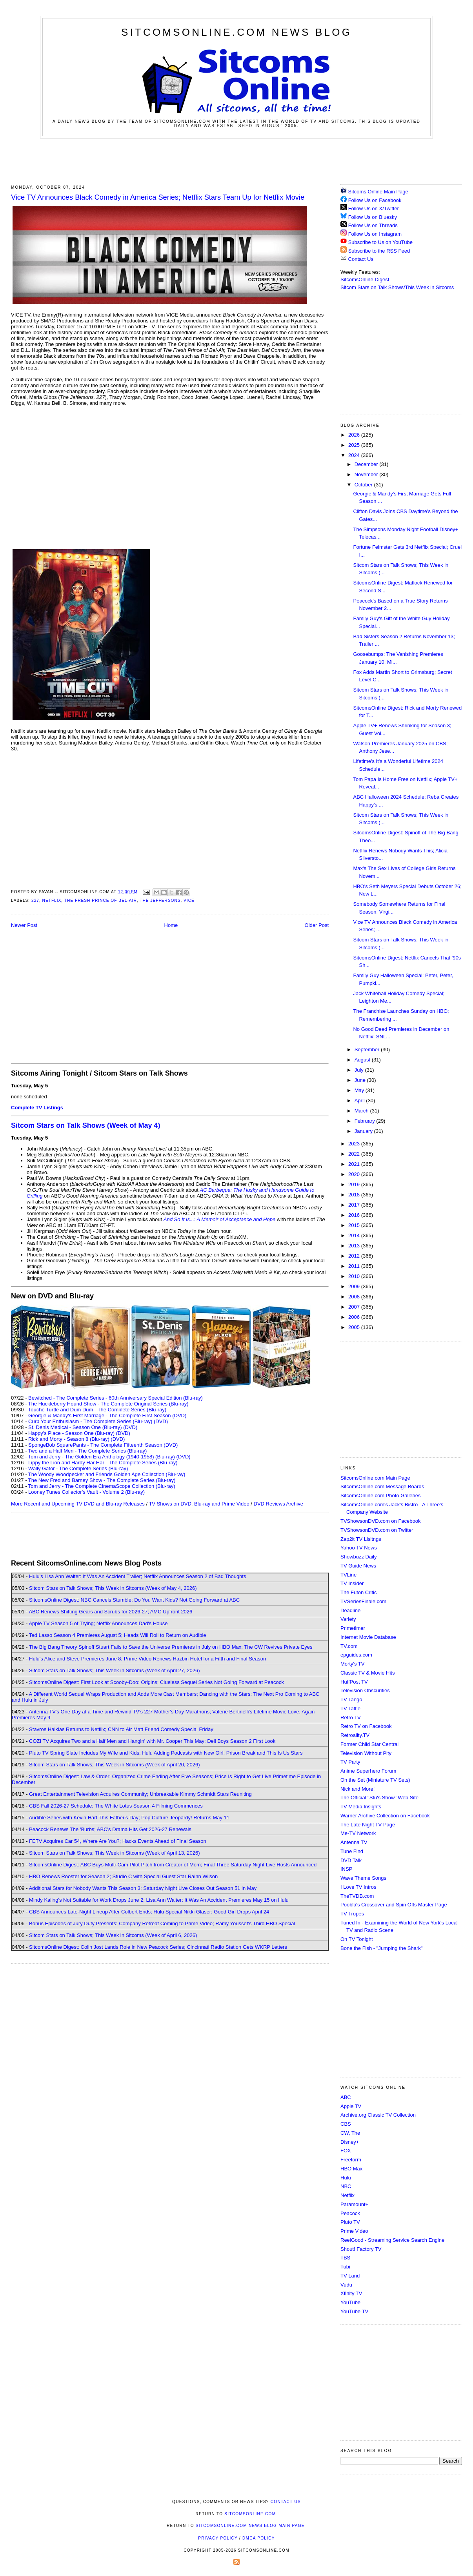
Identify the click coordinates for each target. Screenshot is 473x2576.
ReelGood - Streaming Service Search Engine (392, 2240)
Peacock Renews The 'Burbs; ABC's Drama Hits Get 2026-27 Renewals (110, 1829)
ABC (345, 2097)
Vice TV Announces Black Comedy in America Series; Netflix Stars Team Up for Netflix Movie (157, 197)
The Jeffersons (160, 900)
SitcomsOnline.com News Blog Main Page (250, 2525)
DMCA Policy (258, 2538)
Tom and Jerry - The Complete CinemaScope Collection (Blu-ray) (101, 1486)
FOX (345, 2151)
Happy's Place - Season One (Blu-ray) (71, 1433)
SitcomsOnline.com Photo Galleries (380, 1495)
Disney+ (349, 2142)
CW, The (350, 2133)
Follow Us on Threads (373, 225)
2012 (354, 1256)
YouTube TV (354, 2311)
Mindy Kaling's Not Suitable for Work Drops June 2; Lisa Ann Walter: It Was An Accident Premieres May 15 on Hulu (159, 1900)
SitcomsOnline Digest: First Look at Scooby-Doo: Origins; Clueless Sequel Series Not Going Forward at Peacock (156, 1682)
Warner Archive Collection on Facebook (385, 1816)
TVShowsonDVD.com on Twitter (376, 1530)
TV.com (349, 1646)
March (362, 1111)
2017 (354, 1205)
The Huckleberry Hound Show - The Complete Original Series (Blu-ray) (108, 1404)
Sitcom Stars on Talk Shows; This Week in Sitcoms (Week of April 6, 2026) (113, 1935)
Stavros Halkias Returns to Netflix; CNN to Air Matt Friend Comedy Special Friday (121, 1729)
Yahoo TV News (358, 1548)
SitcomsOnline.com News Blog (236, 32)
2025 (354, 445)
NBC (345, 2186)
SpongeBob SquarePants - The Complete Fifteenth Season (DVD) (103, 1445)
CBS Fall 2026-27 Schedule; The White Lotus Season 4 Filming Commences (116, 1806)
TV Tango (351, 1699)
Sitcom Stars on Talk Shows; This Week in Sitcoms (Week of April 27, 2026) (114, 1670)
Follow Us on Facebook (375, 200)
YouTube (350, 2302)
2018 (354, 1195)
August (363, 1060)
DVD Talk (351, 1860)
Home (171, 925)
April (360, 1100)
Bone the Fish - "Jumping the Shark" (381, 1948)
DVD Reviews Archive (278, 1504)
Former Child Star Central (369, 1744)
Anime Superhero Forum (368, 1771)
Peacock (350, 2213)
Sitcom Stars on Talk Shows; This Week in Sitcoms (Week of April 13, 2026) (114, 1853)
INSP (346, 1869)
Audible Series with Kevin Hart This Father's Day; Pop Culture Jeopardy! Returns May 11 (129, 1817)
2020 (354, 1174)
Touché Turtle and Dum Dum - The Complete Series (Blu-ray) (97, 1410)
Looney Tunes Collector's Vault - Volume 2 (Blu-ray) (86, 1492)
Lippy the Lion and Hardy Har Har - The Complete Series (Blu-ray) (103, 1462)
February (366, 1121)
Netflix (52, 900)
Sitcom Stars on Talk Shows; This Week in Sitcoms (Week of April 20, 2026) (114, 1765)
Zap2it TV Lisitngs (360, 1539)
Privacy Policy (217, 2538)
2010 (354, 1276)
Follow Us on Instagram (375, 234)
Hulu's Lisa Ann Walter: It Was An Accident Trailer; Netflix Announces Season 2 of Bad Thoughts (137, 1576)
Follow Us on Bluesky (372, 217)
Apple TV (350, 2106)
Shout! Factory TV (361, 2249)
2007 (354, 1307)
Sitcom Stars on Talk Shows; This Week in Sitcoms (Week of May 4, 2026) (112, 1588)
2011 (354, 1266)
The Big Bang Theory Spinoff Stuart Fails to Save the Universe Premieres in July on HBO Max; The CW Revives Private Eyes (171, 1647)
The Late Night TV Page (367, 1825)
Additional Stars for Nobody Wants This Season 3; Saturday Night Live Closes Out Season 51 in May (143, 1888)
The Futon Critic (358, 1592)
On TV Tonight (356, 1939)
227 (35, 900)
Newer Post (24, 925)
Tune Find (351, 1851)
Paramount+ (354, 2204)
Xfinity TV (351, 2293)
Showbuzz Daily (358, 1557)
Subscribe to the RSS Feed (379, 251)
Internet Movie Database (368, 1637)
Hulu (345, 2178)
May (360, 1090)
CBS (345, 2124)
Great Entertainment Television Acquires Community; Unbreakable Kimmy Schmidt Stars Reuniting (140, 1794)
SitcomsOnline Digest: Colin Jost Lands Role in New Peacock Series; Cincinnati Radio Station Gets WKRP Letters (158, 1947)
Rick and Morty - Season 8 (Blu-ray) (68, 1439)
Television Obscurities (365, 1690)
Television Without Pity (365, 1753)
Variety (348, 1619)
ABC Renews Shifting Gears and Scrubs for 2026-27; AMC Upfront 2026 (110, 1612)
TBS (345, 2258)
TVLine (348, 1575)
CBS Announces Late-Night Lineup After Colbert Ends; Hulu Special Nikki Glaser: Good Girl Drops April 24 (149, 1912)
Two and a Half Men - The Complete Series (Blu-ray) (87, 1451)
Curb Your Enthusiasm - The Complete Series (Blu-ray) (90, 1421)
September (368, 1049)
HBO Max (351, 2169)
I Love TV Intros (358, 1887)
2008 (354, 1297)
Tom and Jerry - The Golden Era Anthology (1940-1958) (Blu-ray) (101, 1457)
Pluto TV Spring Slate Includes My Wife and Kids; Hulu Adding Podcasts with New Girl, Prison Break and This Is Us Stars (166, 1753)
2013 (354, 1246)
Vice (189, 900)
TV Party (350, 1762)
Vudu (346, 2285)
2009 (354, 1286)
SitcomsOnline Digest (364, 279)
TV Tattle (350, 1708)
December (367, 464)
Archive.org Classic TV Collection (378, 2115)
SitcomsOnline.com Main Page (375, 1478)
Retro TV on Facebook (366, 1726)
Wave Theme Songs (363, 1878)
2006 (354, 1317)
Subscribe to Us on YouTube (380, 242)
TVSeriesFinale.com (363, 1601)
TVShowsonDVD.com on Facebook (380, 1521)
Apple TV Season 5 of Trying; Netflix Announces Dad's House (98, 1623)
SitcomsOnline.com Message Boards (382, 1486)
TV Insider (352, 1583)
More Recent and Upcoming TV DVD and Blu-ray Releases (78, 1504)
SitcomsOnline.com (250, 2514)
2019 (354, 1184)
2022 (354, 1154)
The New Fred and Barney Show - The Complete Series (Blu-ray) (101, 1480)
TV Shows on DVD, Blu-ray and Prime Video (199, 1504)
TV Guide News (358, 1566)
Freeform (350, 2160)
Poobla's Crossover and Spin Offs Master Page (393, 1905)
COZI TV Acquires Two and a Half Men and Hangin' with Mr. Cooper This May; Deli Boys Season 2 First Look (152, 1741)
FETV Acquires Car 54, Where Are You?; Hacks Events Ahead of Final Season (117, 1841)
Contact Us (356, 259)
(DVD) (161, 1421)
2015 (354, 1225)
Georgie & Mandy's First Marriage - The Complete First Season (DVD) (107, 1415)
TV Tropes (352, 1914)
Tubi (345, 2267)
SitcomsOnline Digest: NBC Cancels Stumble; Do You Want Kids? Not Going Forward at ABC (134, 1600)
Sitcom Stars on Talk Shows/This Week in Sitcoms (397, 287)
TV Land (350, 2276)
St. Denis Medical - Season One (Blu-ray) (75, 1427)
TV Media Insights (360, 1807)
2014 (354, 1235)
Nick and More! (357, 1789)
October (364, 485)
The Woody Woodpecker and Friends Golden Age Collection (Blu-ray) (107, 1474)
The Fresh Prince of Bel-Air (100, 900)
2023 (354, 1144)
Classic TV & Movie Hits (367, 1673)
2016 (354, 1215)
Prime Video (354, 2231)
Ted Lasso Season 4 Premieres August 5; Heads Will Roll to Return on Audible (117, 1635)
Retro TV (350, 1717)
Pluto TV (350, 2222)
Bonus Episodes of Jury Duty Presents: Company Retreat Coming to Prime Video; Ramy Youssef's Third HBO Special (162, 1923)
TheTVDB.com (357, 1896)
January (364, 1131)
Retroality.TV (354, 1735)
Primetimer (352, 1628)
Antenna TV (353, 1842)
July (360, 1070)
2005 (354, 1327)
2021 (354, 1164)
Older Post (317, 925)
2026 (354, 435)
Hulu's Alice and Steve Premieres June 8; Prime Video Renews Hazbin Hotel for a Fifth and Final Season (147, 1659)
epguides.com (356, 1655)
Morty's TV (352, 1664)
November (367, 474)
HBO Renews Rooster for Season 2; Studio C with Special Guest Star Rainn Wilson (123, 1876)
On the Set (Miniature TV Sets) (375, 1780)
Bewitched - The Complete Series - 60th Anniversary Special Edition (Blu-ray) (115, 1398)
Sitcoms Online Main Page (374, 192)
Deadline (350, 1610)
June (361, 1080)
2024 (354, 455)
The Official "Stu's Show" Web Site (379, 1797)
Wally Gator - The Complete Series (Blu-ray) (78, 1468)
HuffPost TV (354, 1682)
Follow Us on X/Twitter (373, 208)
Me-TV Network (358, 1833)
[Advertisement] (236, 160)
